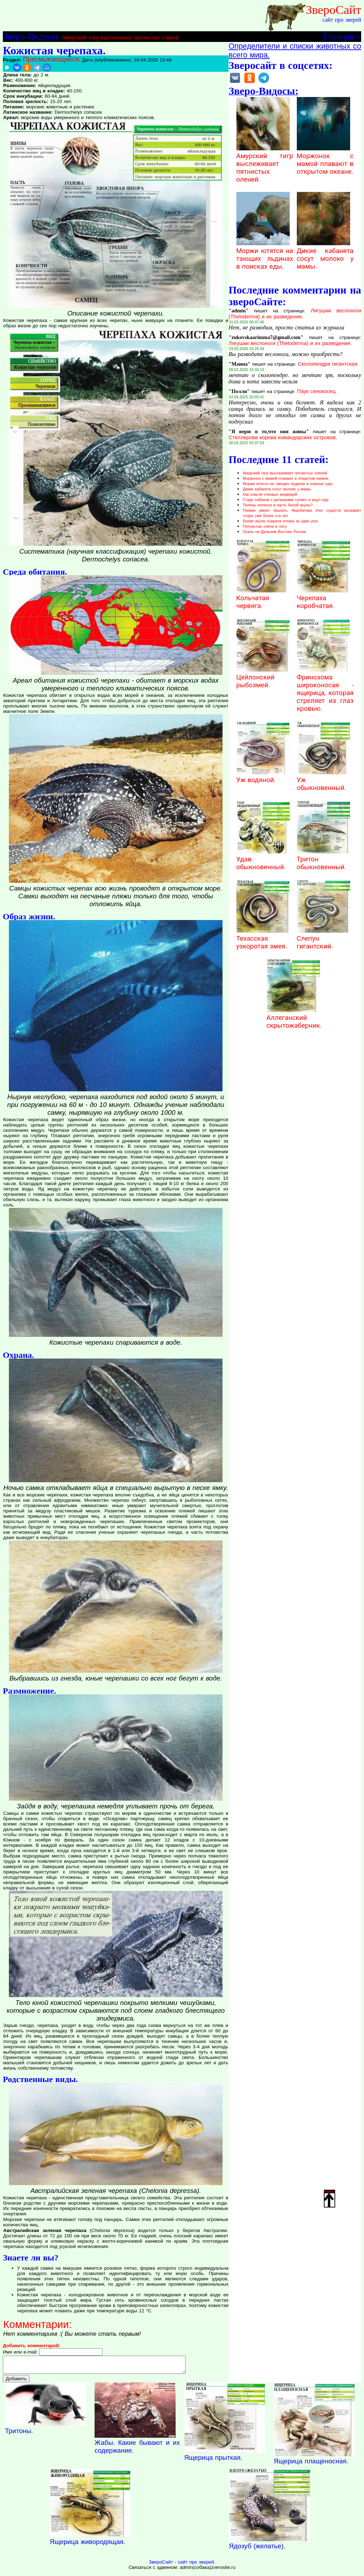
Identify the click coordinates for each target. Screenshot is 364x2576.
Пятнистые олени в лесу (265, 526)
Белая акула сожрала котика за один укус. (281, 521)
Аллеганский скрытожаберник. (294, 1017)
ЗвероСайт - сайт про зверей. (182, 2565)
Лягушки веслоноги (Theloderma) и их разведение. (295, 313)
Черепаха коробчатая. (323, 598)
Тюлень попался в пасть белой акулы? (277, 505)
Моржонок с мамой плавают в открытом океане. (325, 160)
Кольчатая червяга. (263, 598)
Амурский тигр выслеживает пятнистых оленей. (121, 37)
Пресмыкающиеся (51, 59)
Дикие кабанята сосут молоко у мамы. (325, 254)
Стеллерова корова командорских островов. (283, 437)
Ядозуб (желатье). (257, 2549)
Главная (338, 36)
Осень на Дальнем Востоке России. (275, 531)
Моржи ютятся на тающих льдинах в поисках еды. (264, 254)
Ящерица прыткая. (213, 2460)
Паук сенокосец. (317, 391)
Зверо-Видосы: (31, 36)
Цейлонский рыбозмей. (263, 677)
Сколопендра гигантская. (328, 364)
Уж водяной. (263, 776)
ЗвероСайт (333, 9)
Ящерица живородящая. (87, 2545)
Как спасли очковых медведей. (270, 494)
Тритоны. (19, 2434)
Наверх (329, 2198)
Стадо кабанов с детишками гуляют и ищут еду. (286, 500)
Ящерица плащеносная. (311, 2464)
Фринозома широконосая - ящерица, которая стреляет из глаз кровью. (325, 689)
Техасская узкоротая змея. (263, 938)
